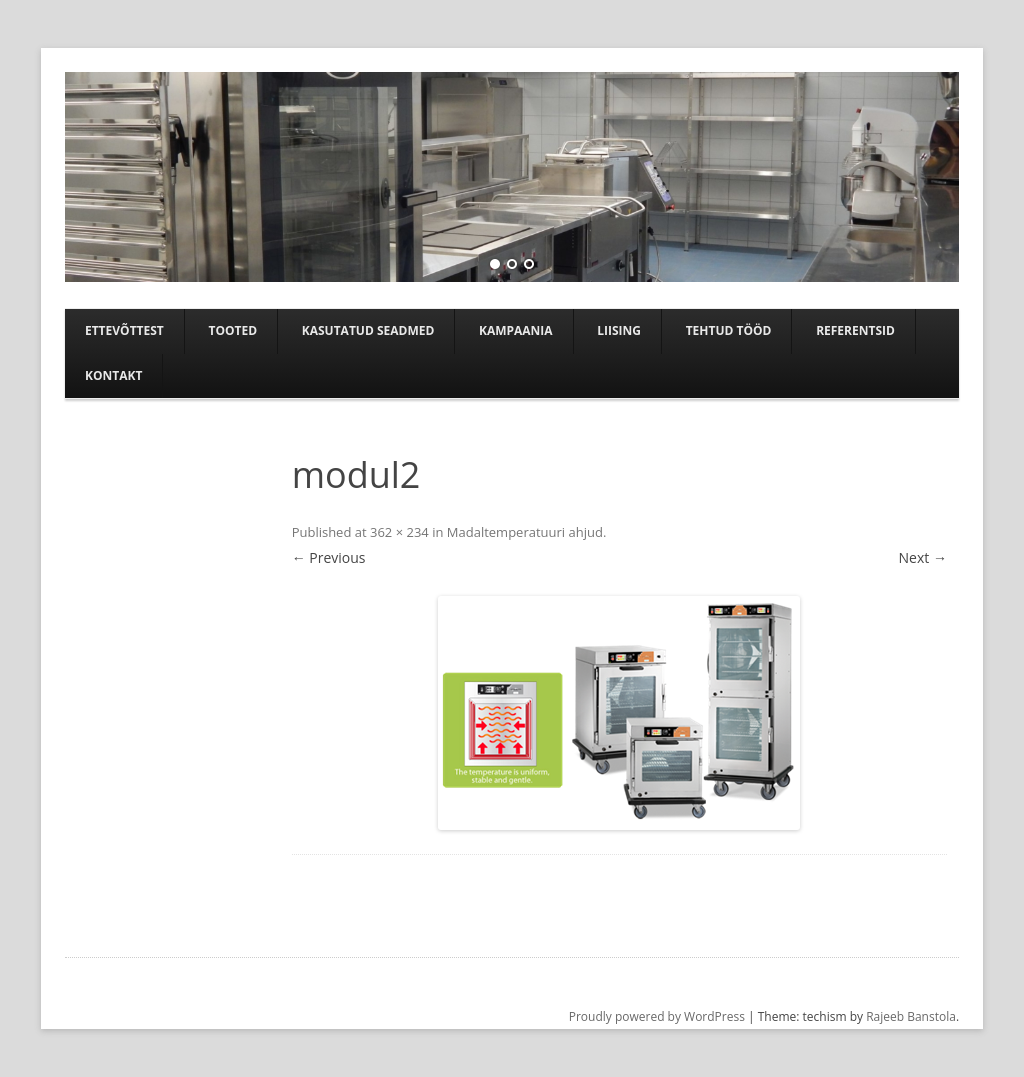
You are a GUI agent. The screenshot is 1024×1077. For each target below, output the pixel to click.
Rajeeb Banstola (911, 1016)
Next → (923, 557)
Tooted (232, 330)
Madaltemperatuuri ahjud (525, 532)
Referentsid (855, 330)
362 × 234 (399, 532)
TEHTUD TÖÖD (729, 330)
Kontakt (113, 375)
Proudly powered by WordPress (657, 1016)
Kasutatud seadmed (368, 330)
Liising (619, 330)
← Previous (329, 557)
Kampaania (516, 330)
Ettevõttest (124, 330)
